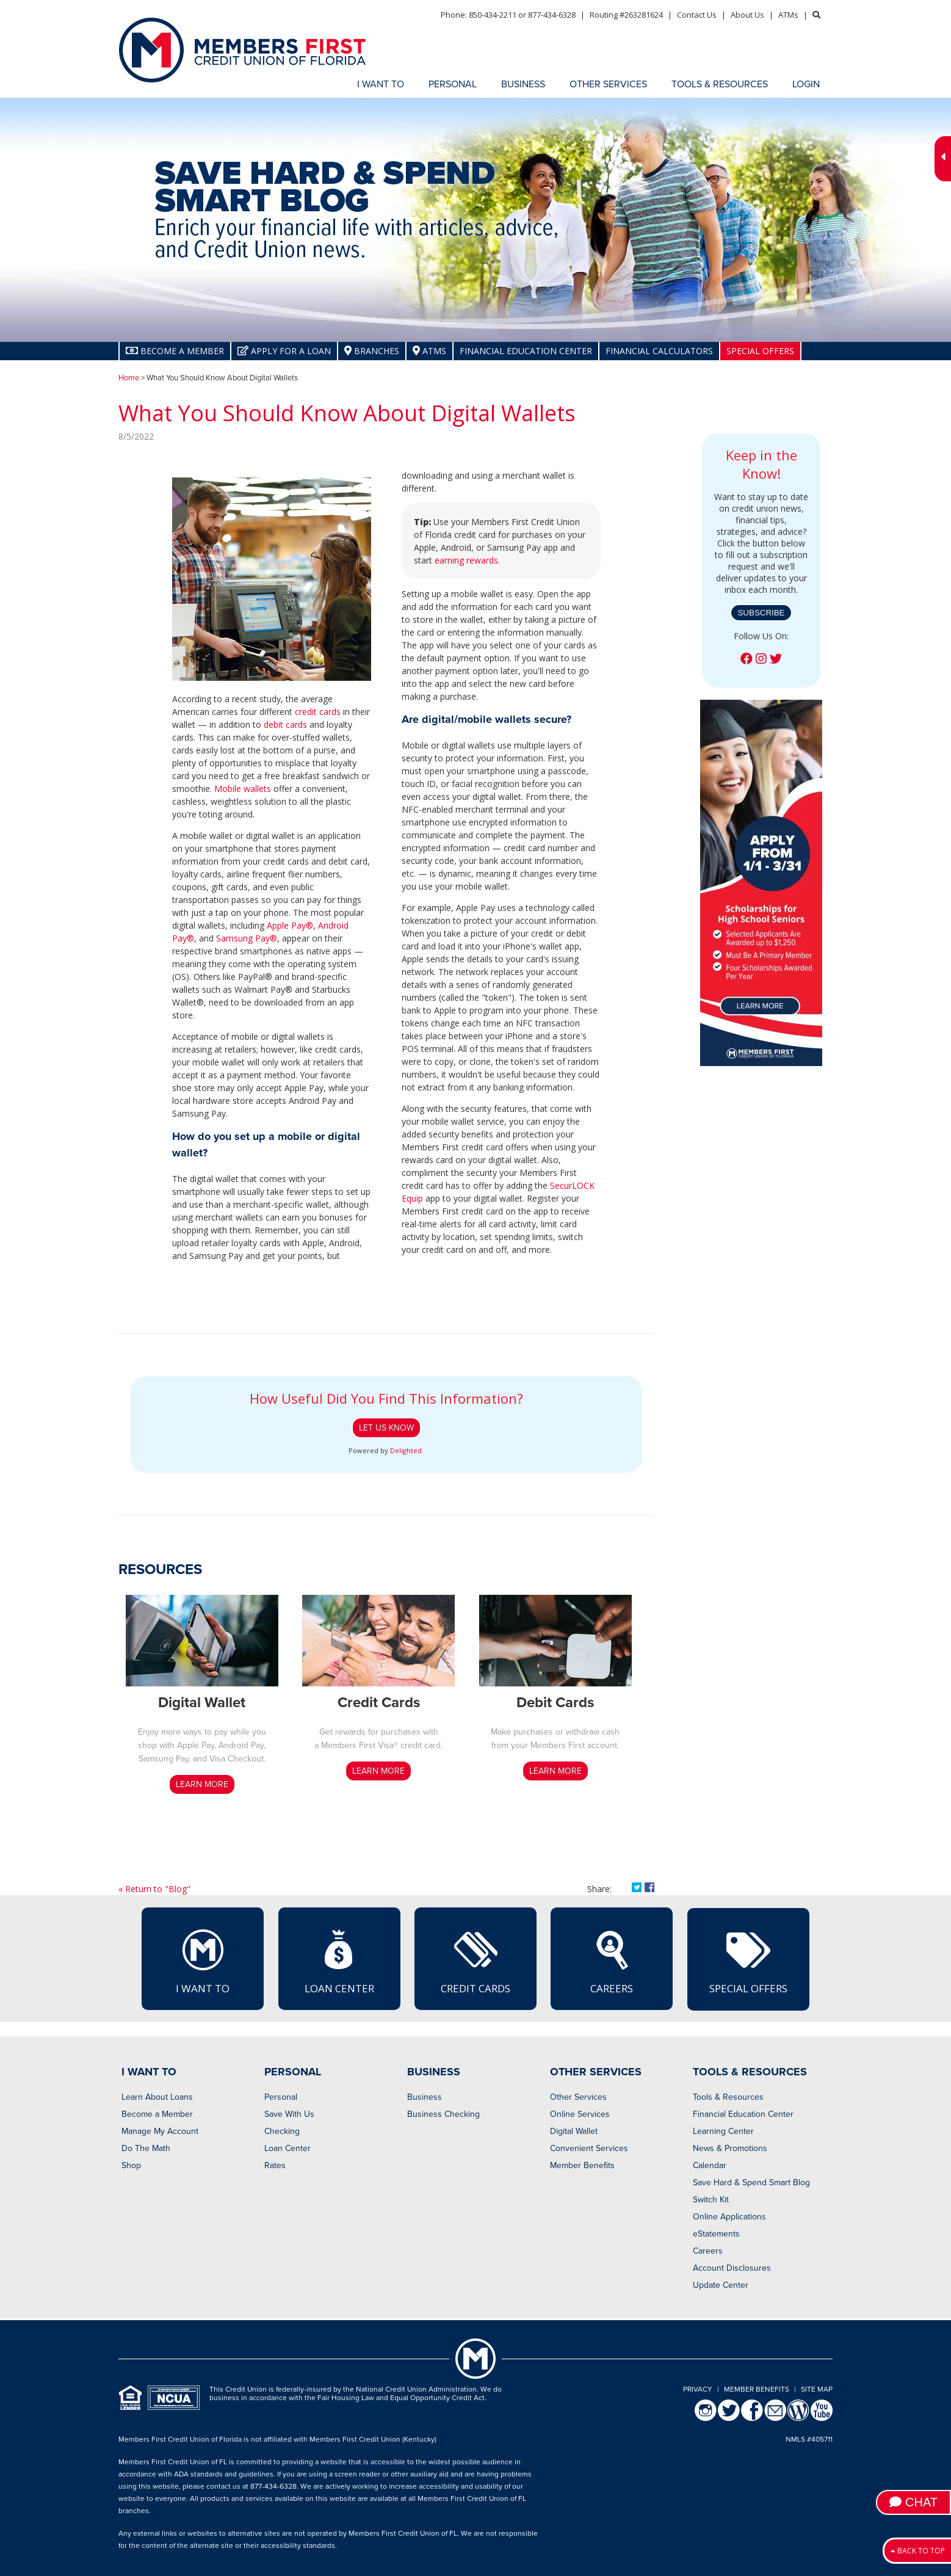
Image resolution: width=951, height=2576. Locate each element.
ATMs (788, 14)
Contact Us (697, 14)
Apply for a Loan (284, 351)
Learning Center (723, 2131)
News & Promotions (730, 2148)
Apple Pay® (290, 925)
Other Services (578, 2097)
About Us (747, 14)
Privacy (697, 2389)
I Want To (203, 1961)
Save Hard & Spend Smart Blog (751, 2182)
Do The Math (145, 2148)
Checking (282, 2131)
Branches (371, 351)
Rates (275, 2165)
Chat (913, 2502)
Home (128, 378)
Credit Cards (475, 1961)
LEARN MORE (202, 1784)
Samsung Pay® (246, 938)
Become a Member (157, 2114)
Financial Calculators (659, 351)
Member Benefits (582, 2165)
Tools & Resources (728, 2097)
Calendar (709, 2165)
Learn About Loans (157, 2097)
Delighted (406, 1450)
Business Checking (443, 2114)
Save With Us (289, 2114)
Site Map (817, 2389)
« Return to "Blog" (154, 1889)
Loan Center (339, 1961)
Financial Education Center (526, 351)
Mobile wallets (242, 788)
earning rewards (466, 560)
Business (424, 2097)
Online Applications (729, 2216)
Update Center (720, 2285)
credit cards (318, 711)
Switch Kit (711, 2199)
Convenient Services (589, 2148)
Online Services (580, 2114)
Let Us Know (386, 1428)
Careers (612, 1961)
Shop (131, 2165)
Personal (280, 2097)
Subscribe (760, 612)
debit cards (285, 724)
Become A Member (175, 351)
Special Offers (760, 351)
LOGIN (806, 84)
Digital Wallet (574, 2131)
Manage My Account (159, 2131)
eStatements (716, 2234)
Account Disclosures (732, 2268)
